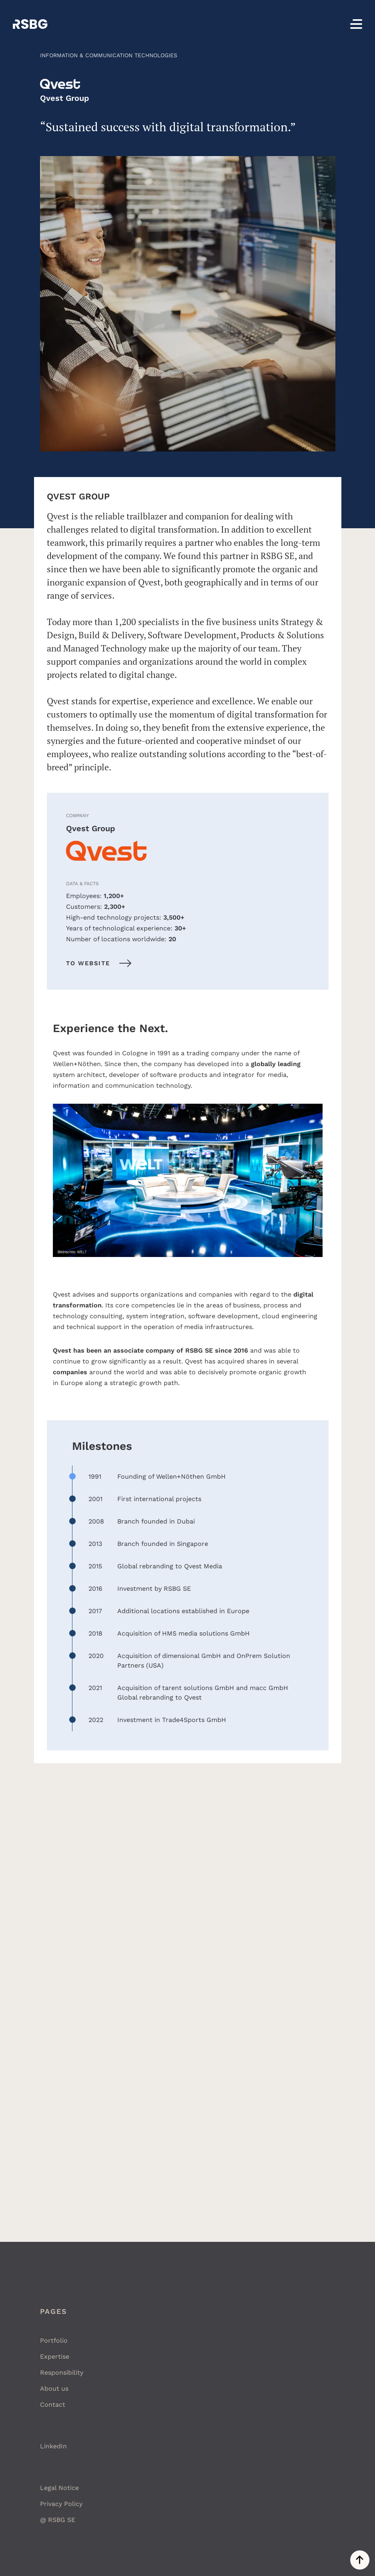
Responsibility (61, 2372)
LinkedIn (53, 2446)
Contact (52, 2404)
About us (54, 2388)
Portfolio (54, 2340)
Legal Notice (59, 2488)
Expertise (54, 2356)
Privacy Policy (61, 2504)
